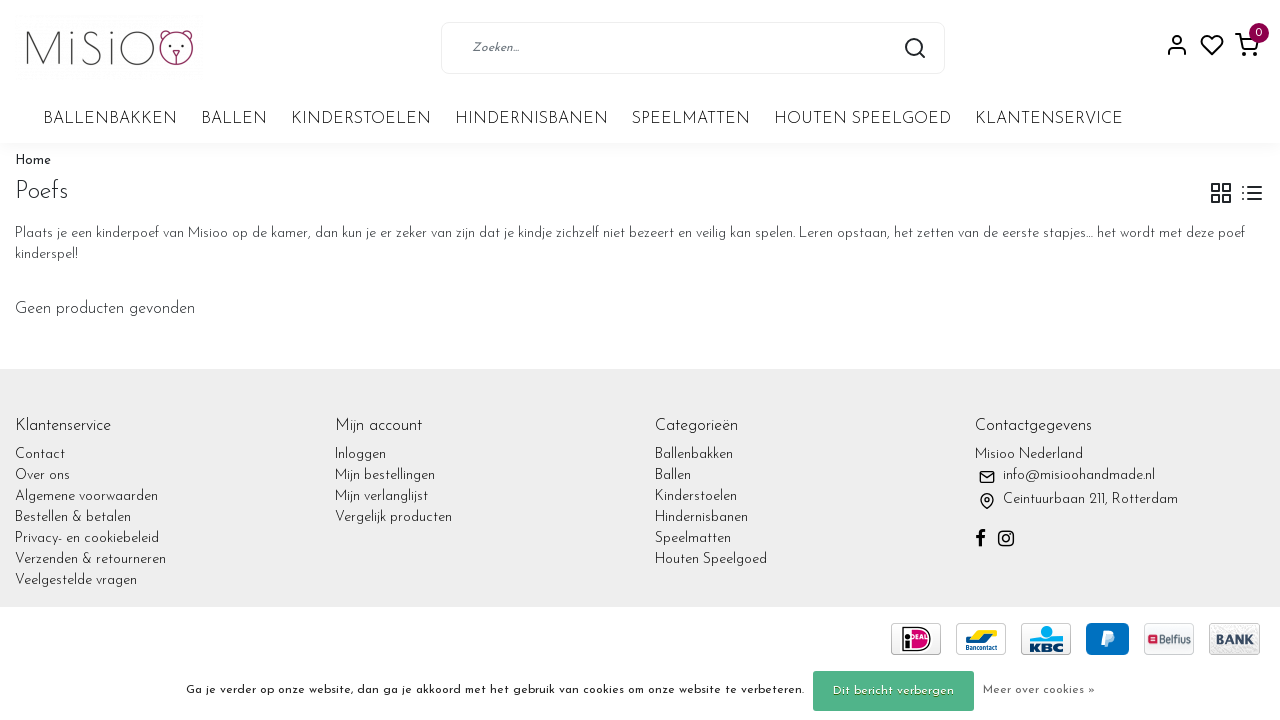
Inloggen (360, 454)
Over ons (42, 475)
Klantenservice (1049, 119)
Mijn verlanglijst (381, 496)
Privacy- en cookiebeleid (87, 538)
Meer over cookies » (1039, 690)
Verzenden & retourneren (90, 559)
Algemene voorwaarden (86, 496)
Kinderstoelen (361, 119)
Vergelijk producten (393, 517)
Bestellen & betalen (73, 517)
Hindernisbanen (531, 119)
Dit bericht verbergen (893, 691)
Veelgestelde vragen (76, 580)
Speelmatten (691, 119)
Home (33, 160)
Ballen (234, 119)
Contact (40, 454)
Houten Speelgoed (862, 119)
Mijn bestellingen (385, 475)
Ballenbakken (110, 119)
